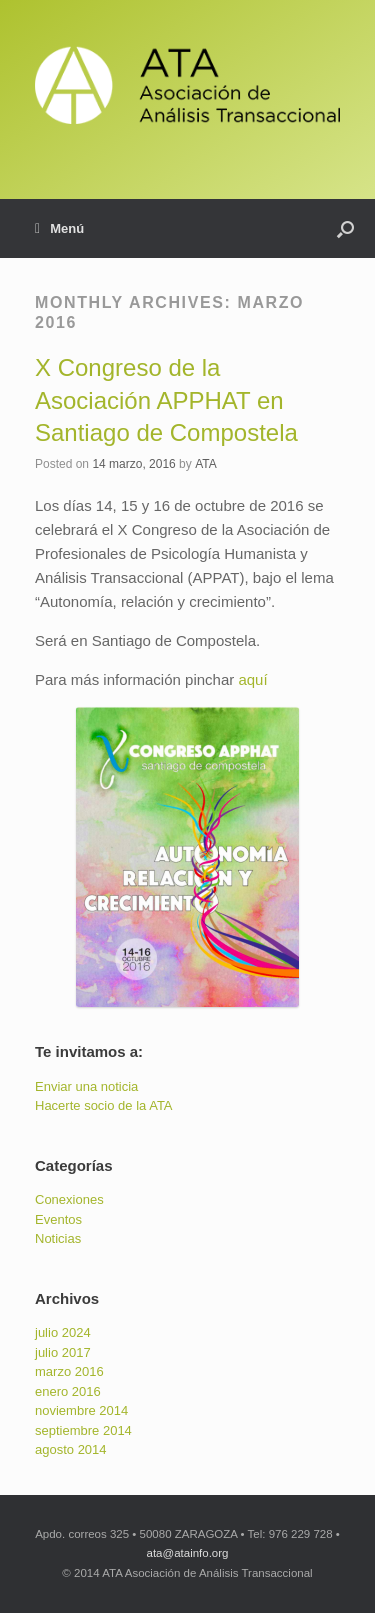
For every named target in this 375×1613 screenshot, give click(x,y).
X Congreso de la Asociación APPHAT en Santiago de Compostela (166, 400)
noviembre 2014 (81, 1410)
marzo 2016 (69, 1371)
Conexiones (69, 1199)
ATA (206, 464)
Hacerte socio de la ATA (104, 1105)
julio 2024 (63, 1332)
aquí (252, 679)
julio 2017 (63, 1352)
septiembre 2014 (83, 1430)
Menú (59, 229)
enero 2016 (68, 1391)
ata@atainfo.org (187, 1553)
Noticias (58, 1238)
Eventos (58, 1219)
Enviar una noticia (86, 1086)
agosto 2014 (71, 1449)
